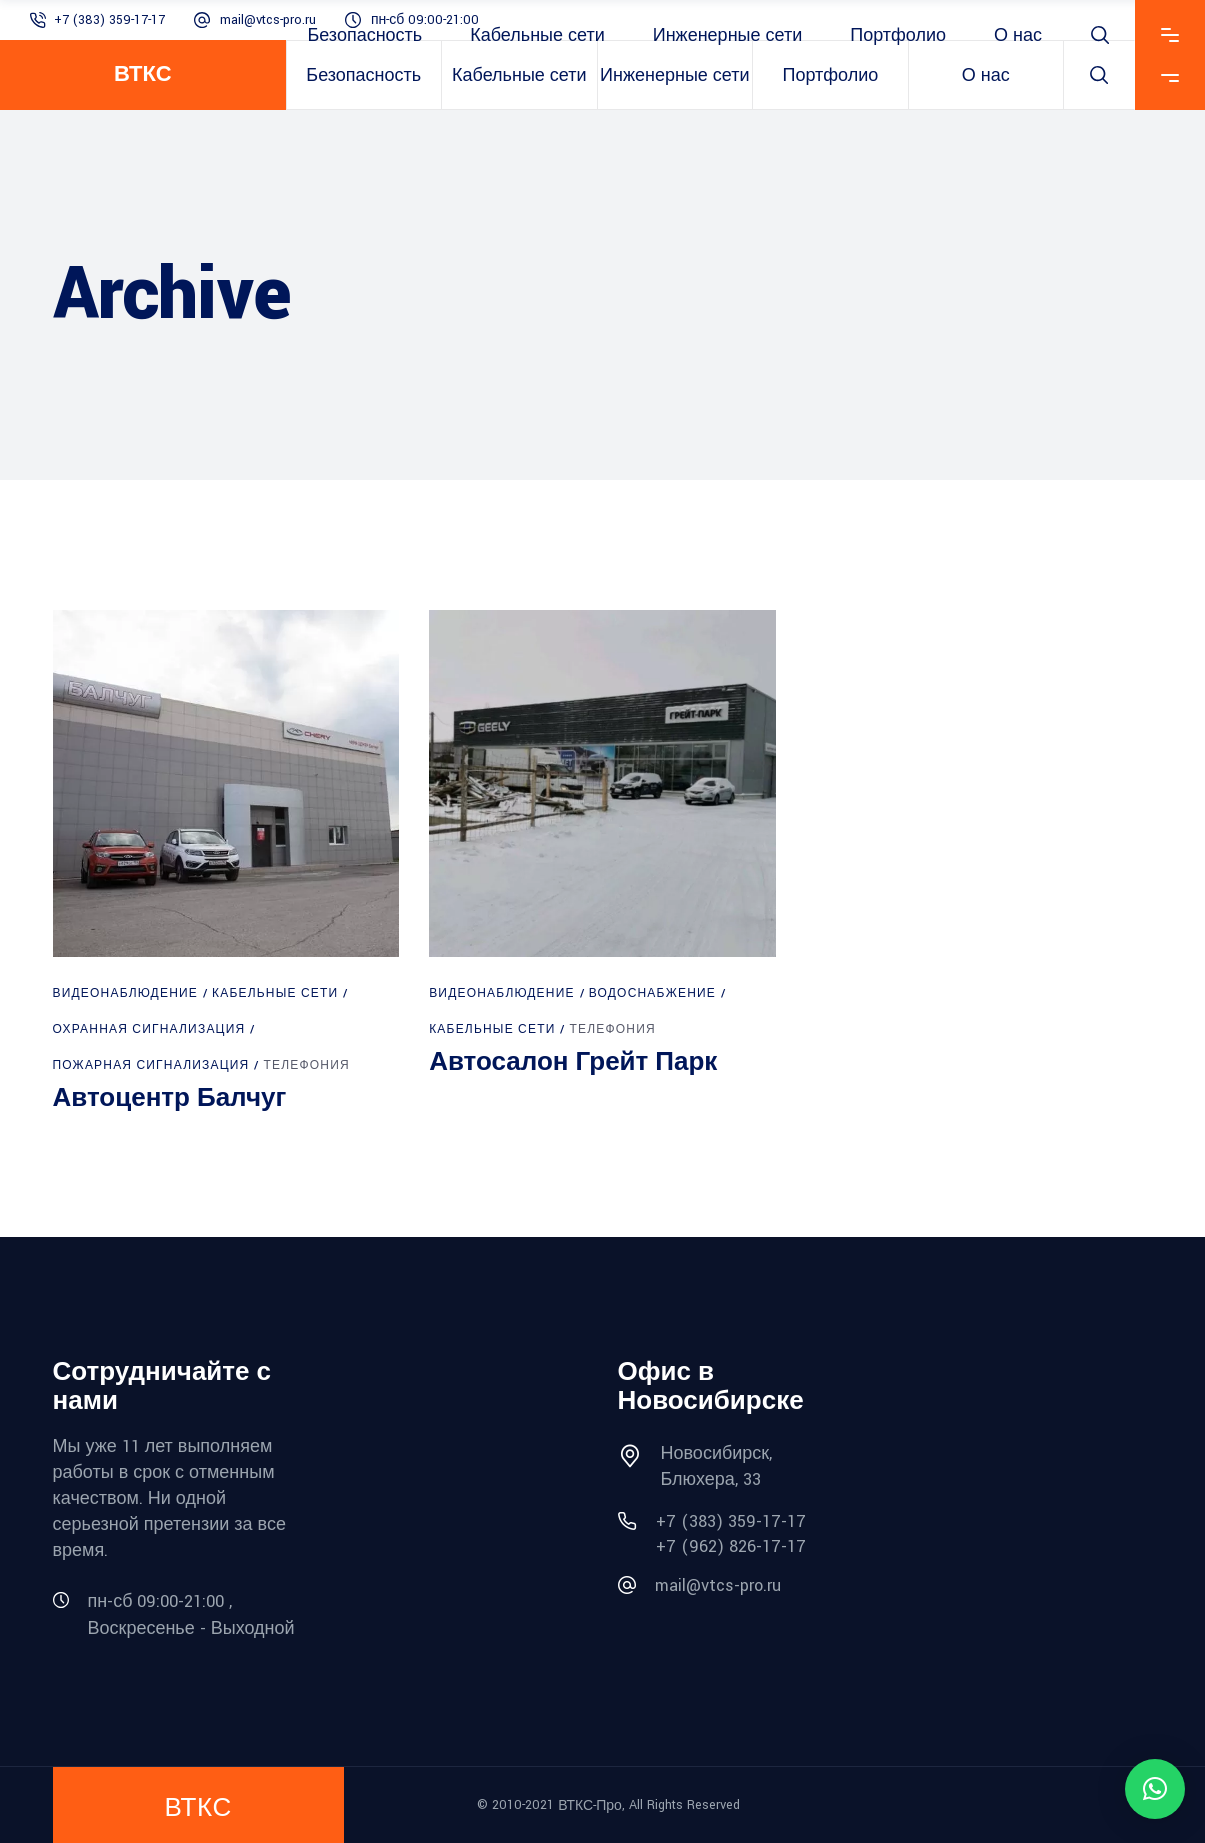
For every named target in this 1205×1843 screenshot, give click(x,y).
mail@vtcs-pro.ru (268, 20)
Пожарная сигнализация (151, 1065)
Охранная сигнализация (149, 1029)
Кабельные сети (275, 993)
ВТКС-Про (590, 1805)
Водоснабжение (652, 993)
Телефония (306, 1065)
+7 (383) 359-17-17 (109, 20)
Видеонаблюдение (126, 993)
